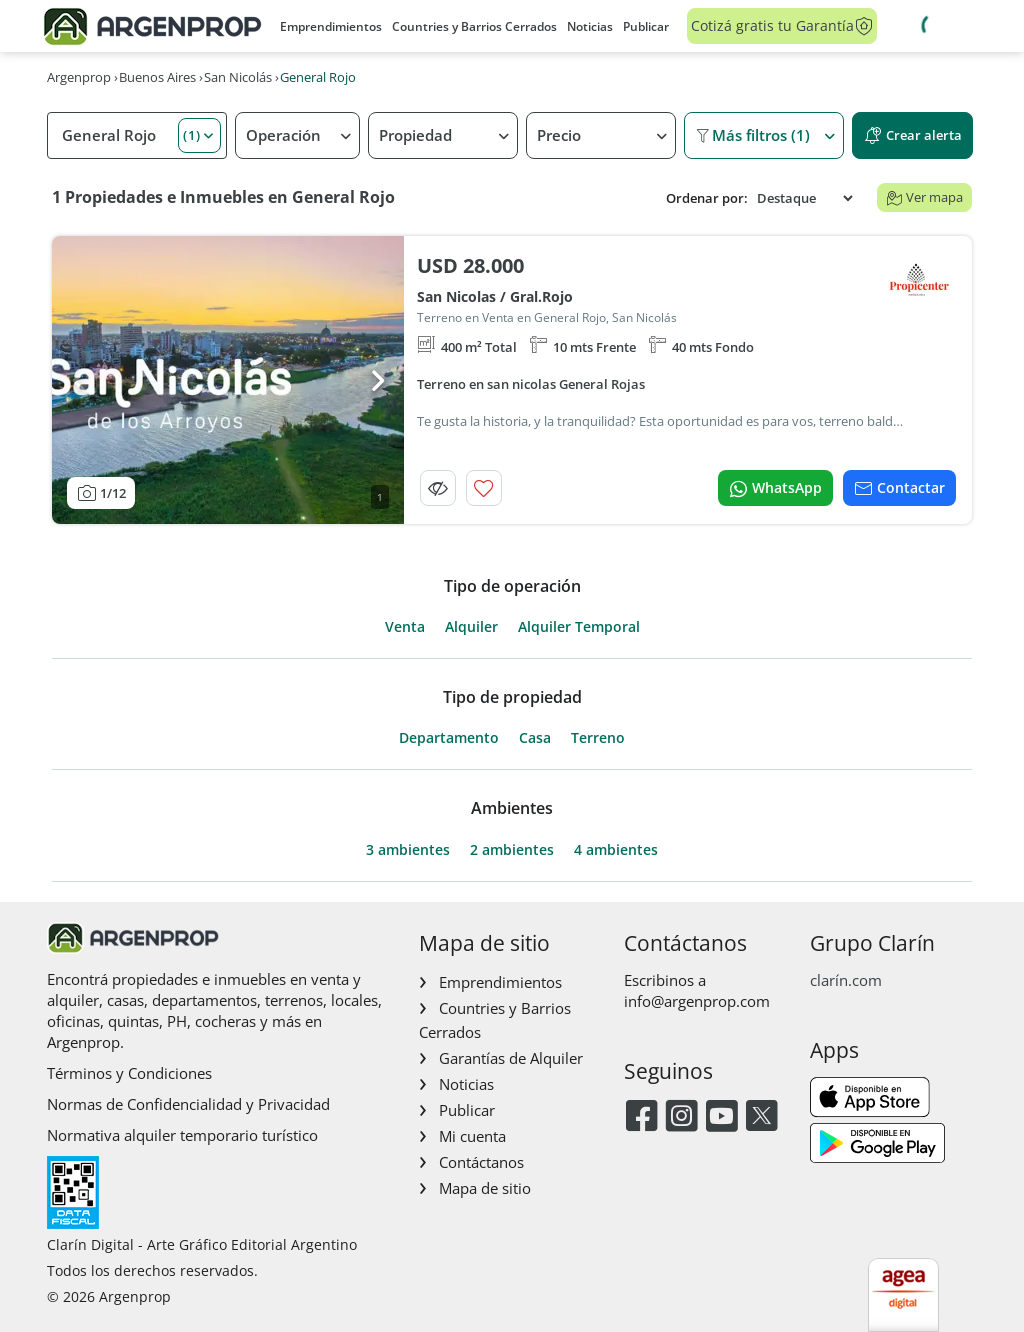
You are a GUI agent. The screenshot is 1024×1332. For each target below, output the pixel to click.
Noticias (590, 26)
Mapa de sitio (485, 1188)
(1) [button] (192, 135)
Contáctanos (481, 1162)
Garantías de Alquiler (511, 1058)
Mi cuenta (472, 1136)
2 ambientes (512, 850)
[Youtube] (721, 1117)
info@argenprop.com (697, 1001)
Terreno (598, 738)
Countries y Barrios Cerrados (474, 26)
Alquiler (471, 627)
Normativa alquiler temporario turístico (182, 1135)
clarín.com (846, 980)
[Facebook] (641, 1117)
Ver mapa (924, 197)
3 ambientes (408, 850)
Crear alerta (912, 135)
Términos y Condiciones (129, 1073)
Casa (535, 738)
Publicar (646, 26)
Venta (405, 627)
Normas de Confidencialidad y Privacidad (188, 1104)
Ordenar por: (707, 198)
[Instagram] (681, 1117)
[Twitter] (761, 1117)
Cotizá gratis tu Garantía (782, 26)
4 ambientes (616, 850)
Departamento (449, 738)
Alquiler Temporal (579, 627)
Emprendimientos (331, 26)
